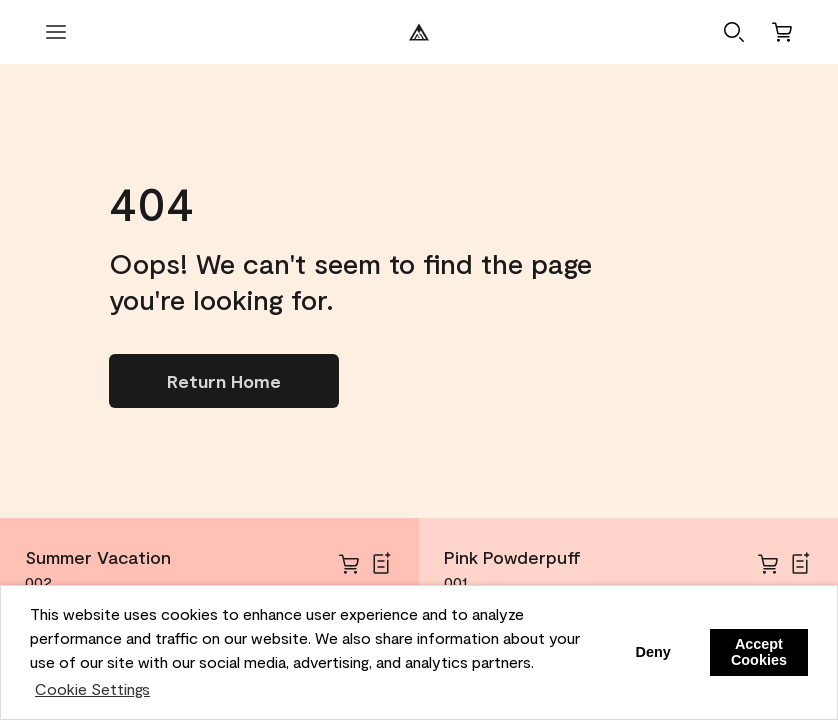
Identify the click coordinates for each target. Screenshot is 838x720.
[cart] (349, 564)
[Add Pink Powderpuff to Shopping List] (800, 564)
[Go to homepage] (224, 381)
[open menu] (56, 32)
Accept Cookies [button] (759, 652)
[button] (734, 32)
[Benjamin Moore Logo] (419, 32)
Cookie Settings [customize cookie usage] (92, 688)
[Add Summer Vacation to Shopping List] (381, 564)
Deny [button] (652, 652)
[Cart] (782, 32)
